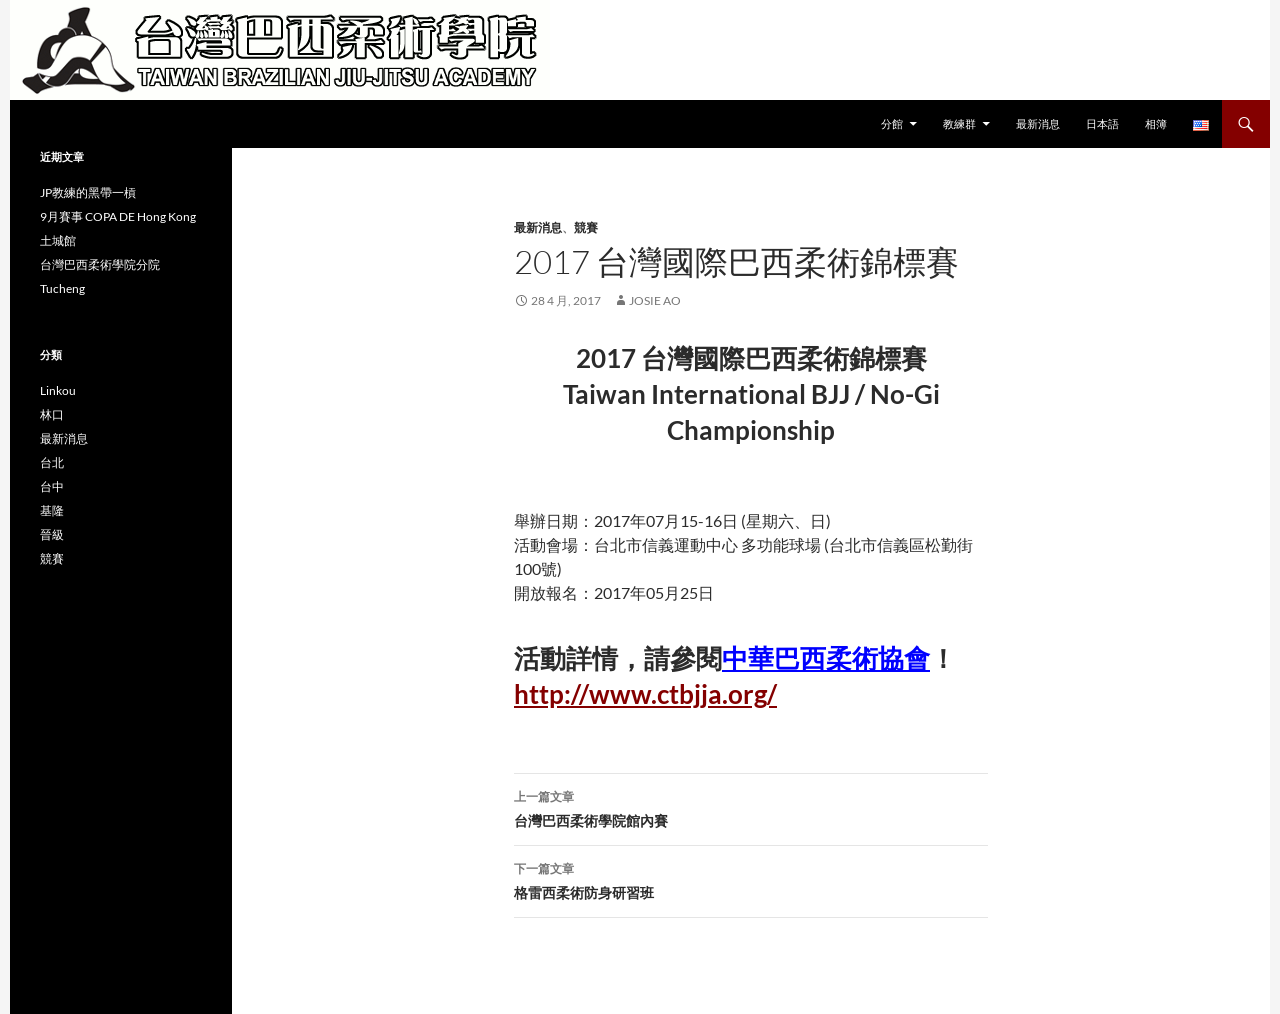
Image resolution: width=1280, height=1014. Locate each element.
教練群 (959, 123)
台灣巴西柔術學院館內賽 (751, 807)
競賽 (586, 227)
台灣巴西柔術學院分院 (100, 264)
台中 (52, 486)
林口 (52, 414)
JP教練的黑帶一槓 (88, 192)
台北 (52, 462)
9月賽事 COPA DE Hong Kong (118, 216)
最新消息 (1038, 123)
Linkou (58, 390)
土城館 (58, 240)
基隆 (52, 510)
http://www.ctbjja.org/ (645, 694)
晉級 (52, 534)
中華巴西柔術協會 (826, 658)
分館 (892, 123)
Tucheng (62, 288)
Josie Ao (655, 300)
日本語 (1102, 123)
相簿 (1156, 123)
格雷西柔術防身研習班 (751, 879)
